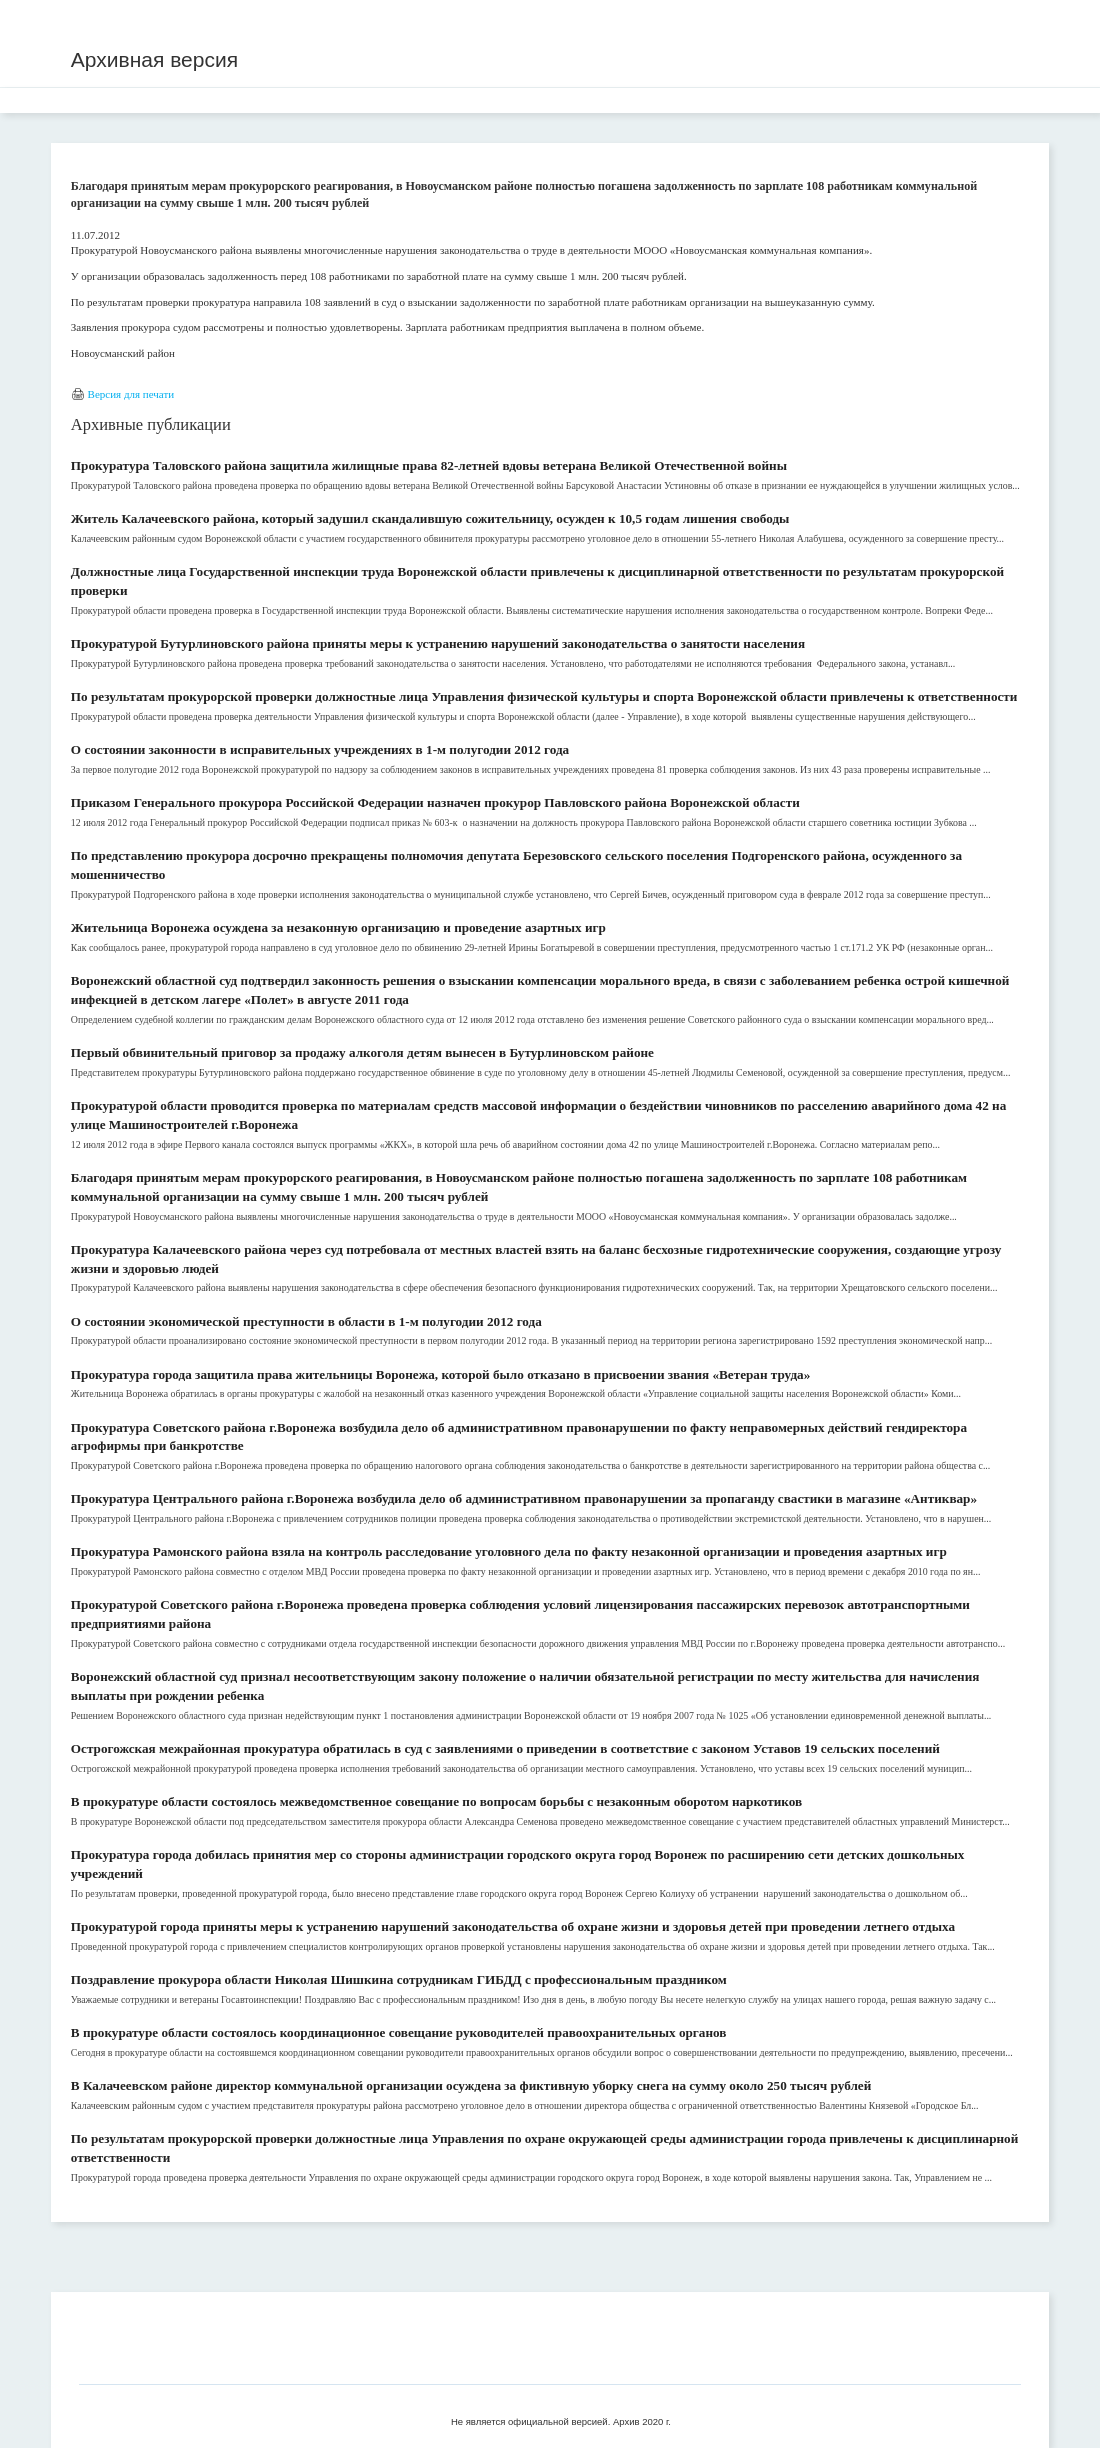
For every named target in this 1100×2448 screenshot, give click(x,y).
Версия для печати (131, 394)
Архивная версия (154, 59)
